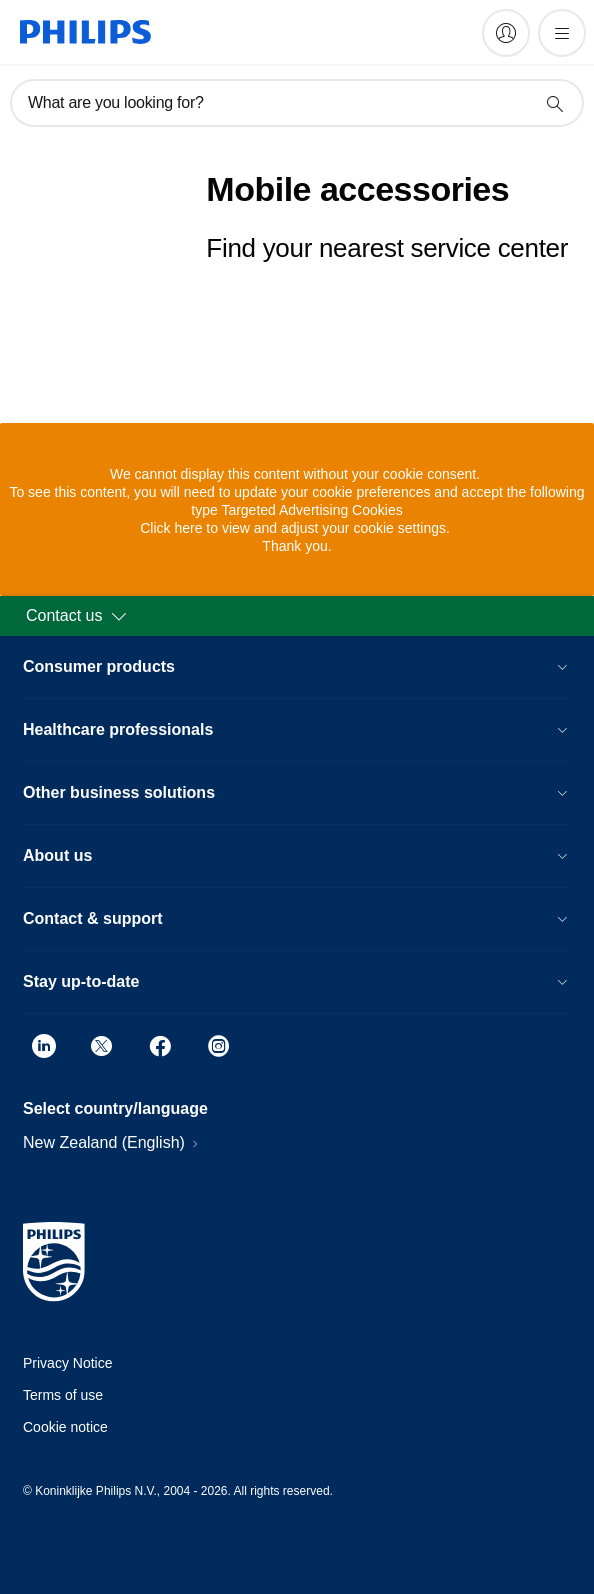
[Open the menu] (562, 33)
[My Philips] (506, 33)
